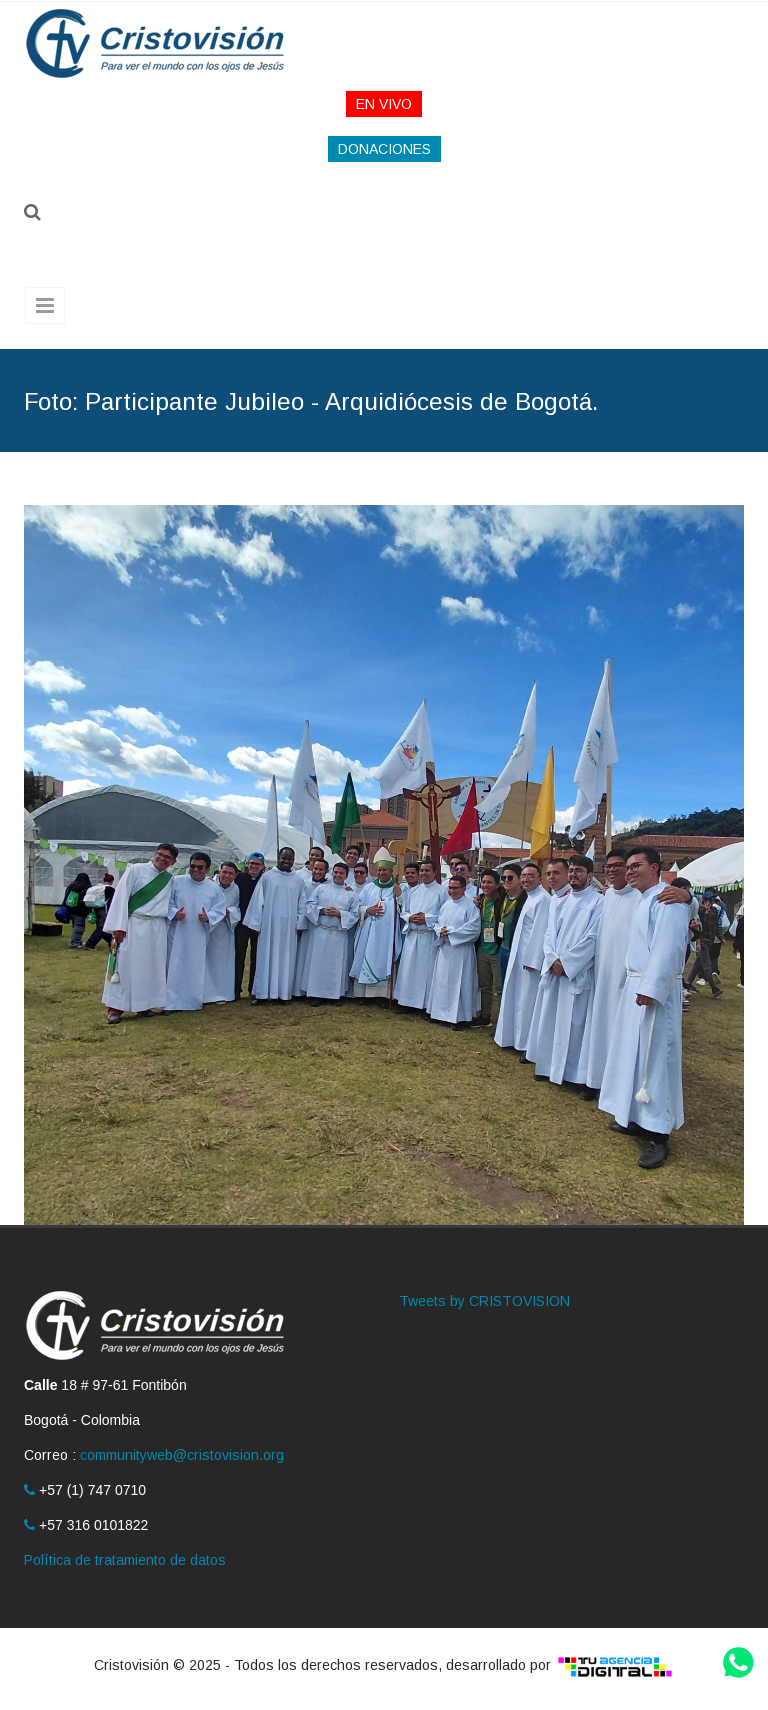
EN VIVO (384, 104)
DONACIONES (384, 149)
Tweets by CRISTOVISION (484, 1301)
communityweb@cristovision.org (182, 1455)
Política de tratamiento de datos (125, 1560)
